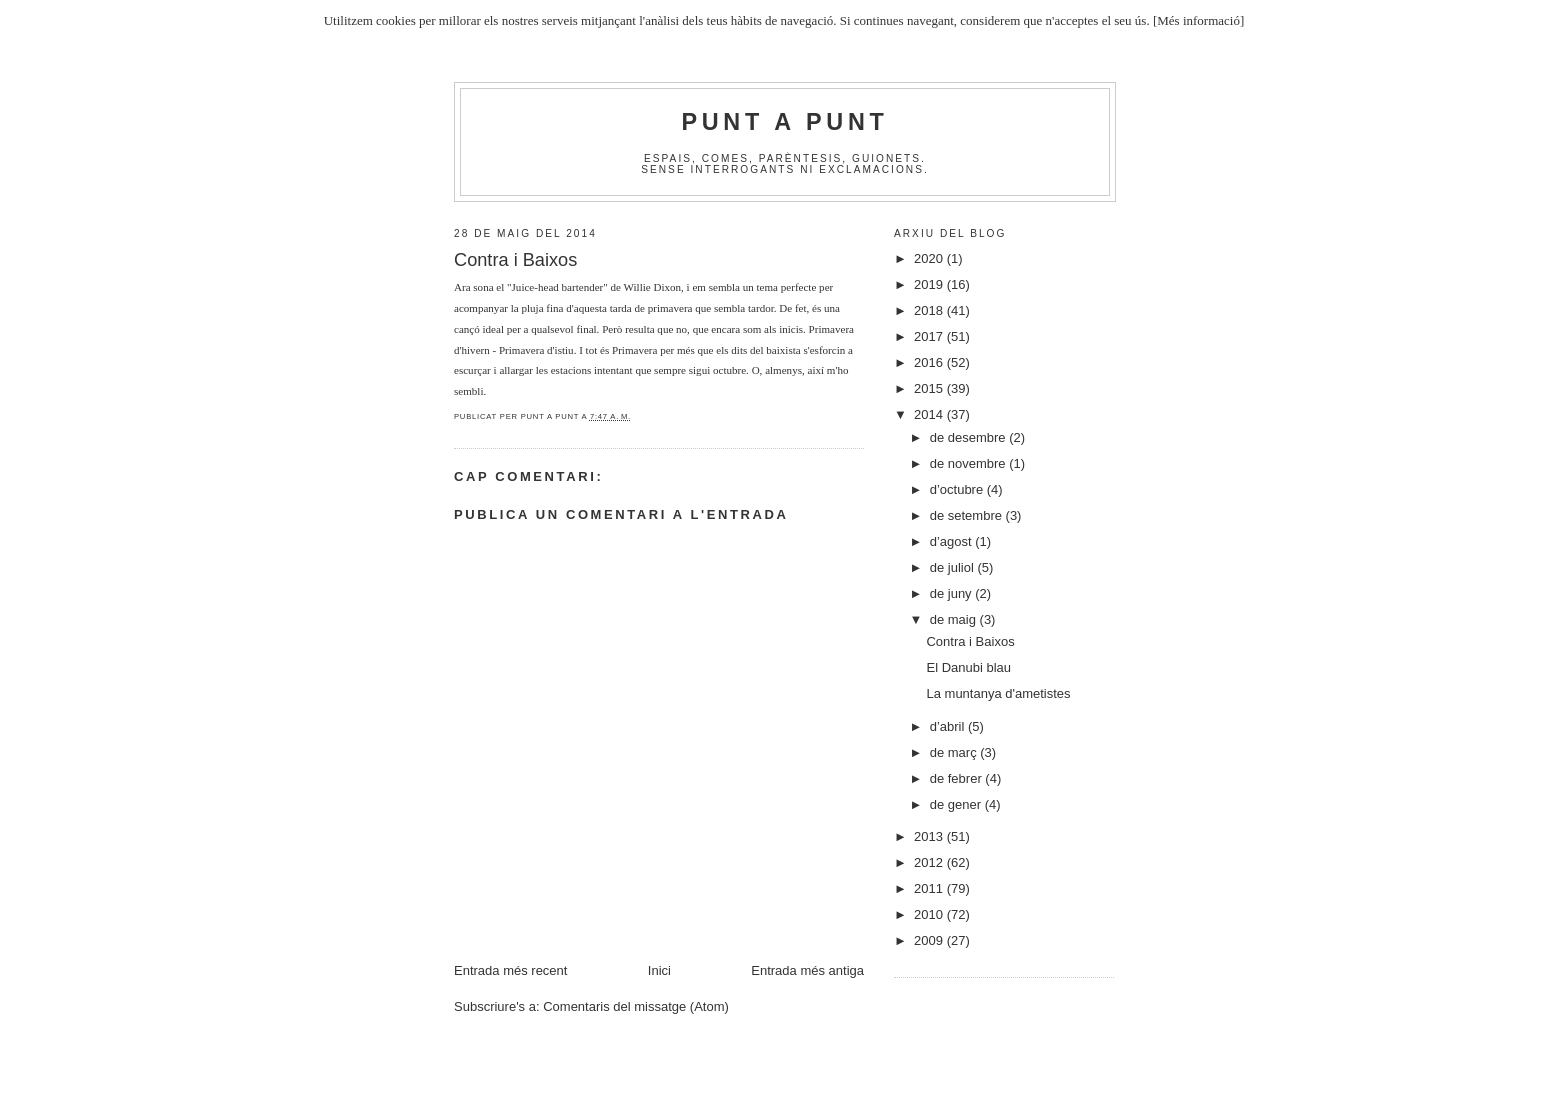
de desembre (970, 437)
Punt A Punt (785, 122)
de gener (957, 804)
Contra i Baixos (970, 641)
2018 (930, 310)
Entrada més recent (510, 970)
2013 (930, 836)
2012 (930, 862)
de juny (953, 593)
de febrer (958, 778)
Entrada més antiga (807, 970)
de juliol (954, 567)
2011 (930, 888)
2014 (930, 414)
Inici (659, 970)
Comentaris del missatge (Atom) (636, 1006)
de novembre (970, 463)
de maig (955, 619)
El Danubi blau (968, 667)
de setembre (968, 515)
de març (955, 752)
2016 (930, 362)
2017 (930, 336)
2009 (930, 940)
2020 (930, 258)
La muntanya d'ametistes (998, 693)
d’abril (949, 726)
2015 (930, 388)
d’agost (953, 541)
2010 (930, 914)
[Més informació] (1198, 20)
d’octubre (958, 489)
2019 (930, 284)
